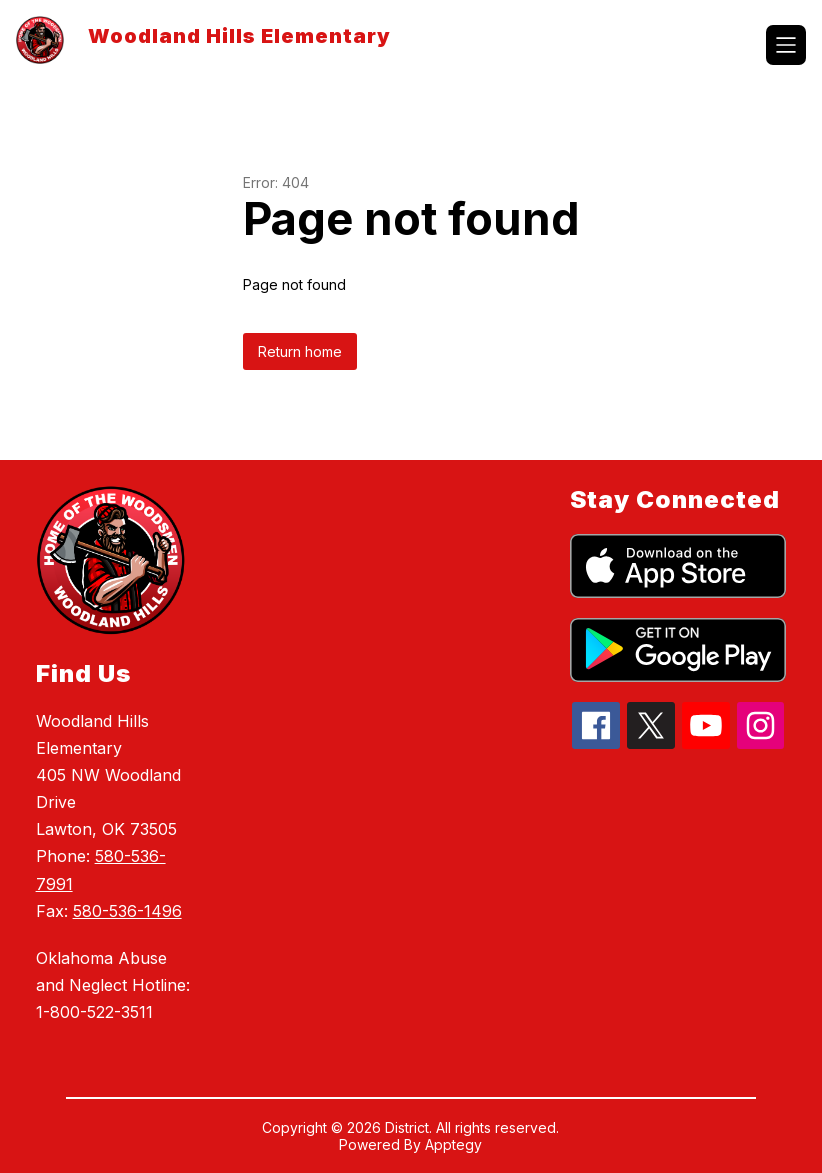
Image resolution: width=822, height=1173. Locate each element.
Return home (300, 351)
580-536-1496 (127, 911)
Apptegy (453, 1144)
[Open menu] (786, 45)
